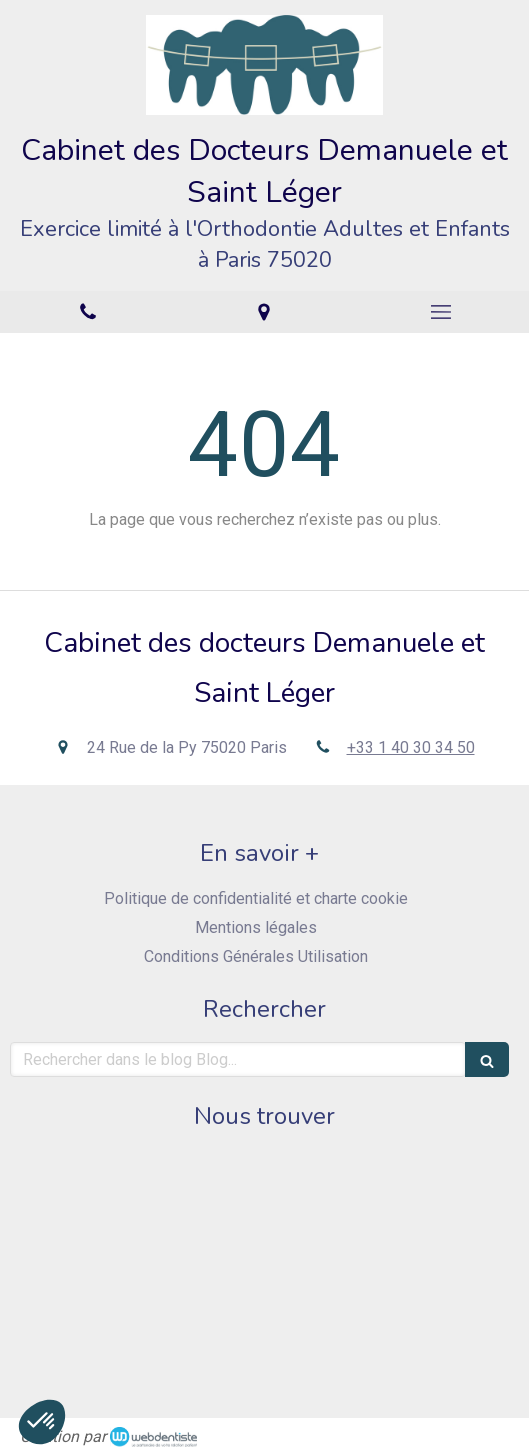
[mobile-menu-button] (441, 312)
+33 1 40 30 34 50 (411, 747)
